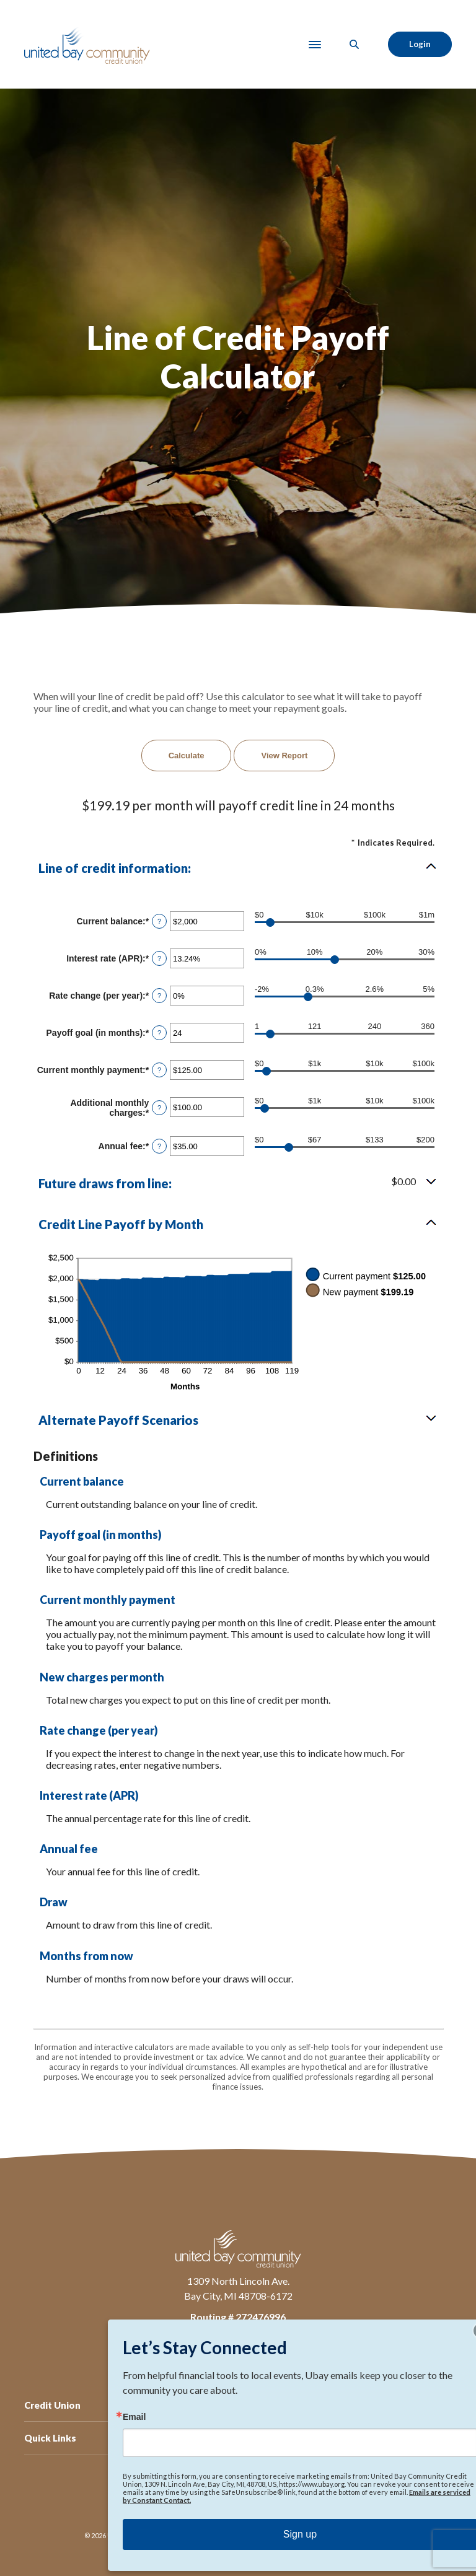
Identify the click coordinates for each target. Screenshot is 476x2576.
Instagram (250, 2352)
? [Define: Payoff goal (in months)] (159, 1032)
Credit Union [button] (52, 2405)
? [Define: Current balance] (159, 921)
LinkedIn (225, 2352)
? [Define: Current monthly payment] (159, 1070)
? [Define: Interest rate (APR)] (159, 958)
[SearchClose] (354, 44)
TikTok (275, 2352)
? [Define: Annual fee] (159, 1146)
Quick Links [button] (50, 2437)
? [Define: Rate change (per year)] (159, 995)
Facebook (201, 2352)
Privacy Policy (198, 2497)
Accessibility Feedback (264, 2497)
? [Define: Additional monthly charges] (159, 1107)
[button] (238, 868)
